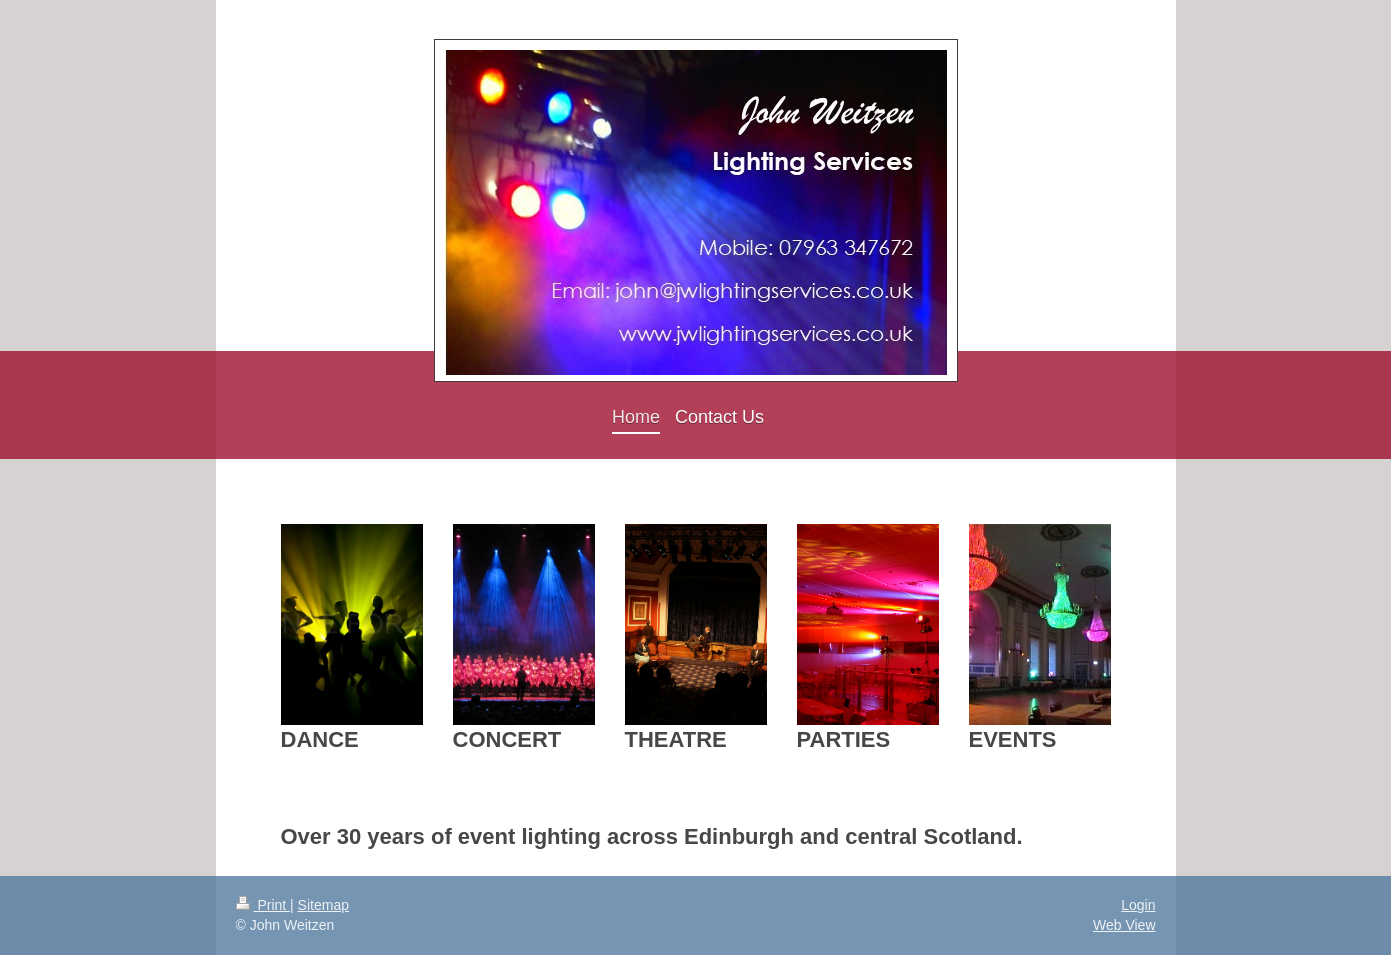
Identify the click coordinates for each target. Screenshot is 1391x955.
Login (1138, 905)
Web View (1124, 925)
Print (263, 905)
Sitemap (323, 905)
